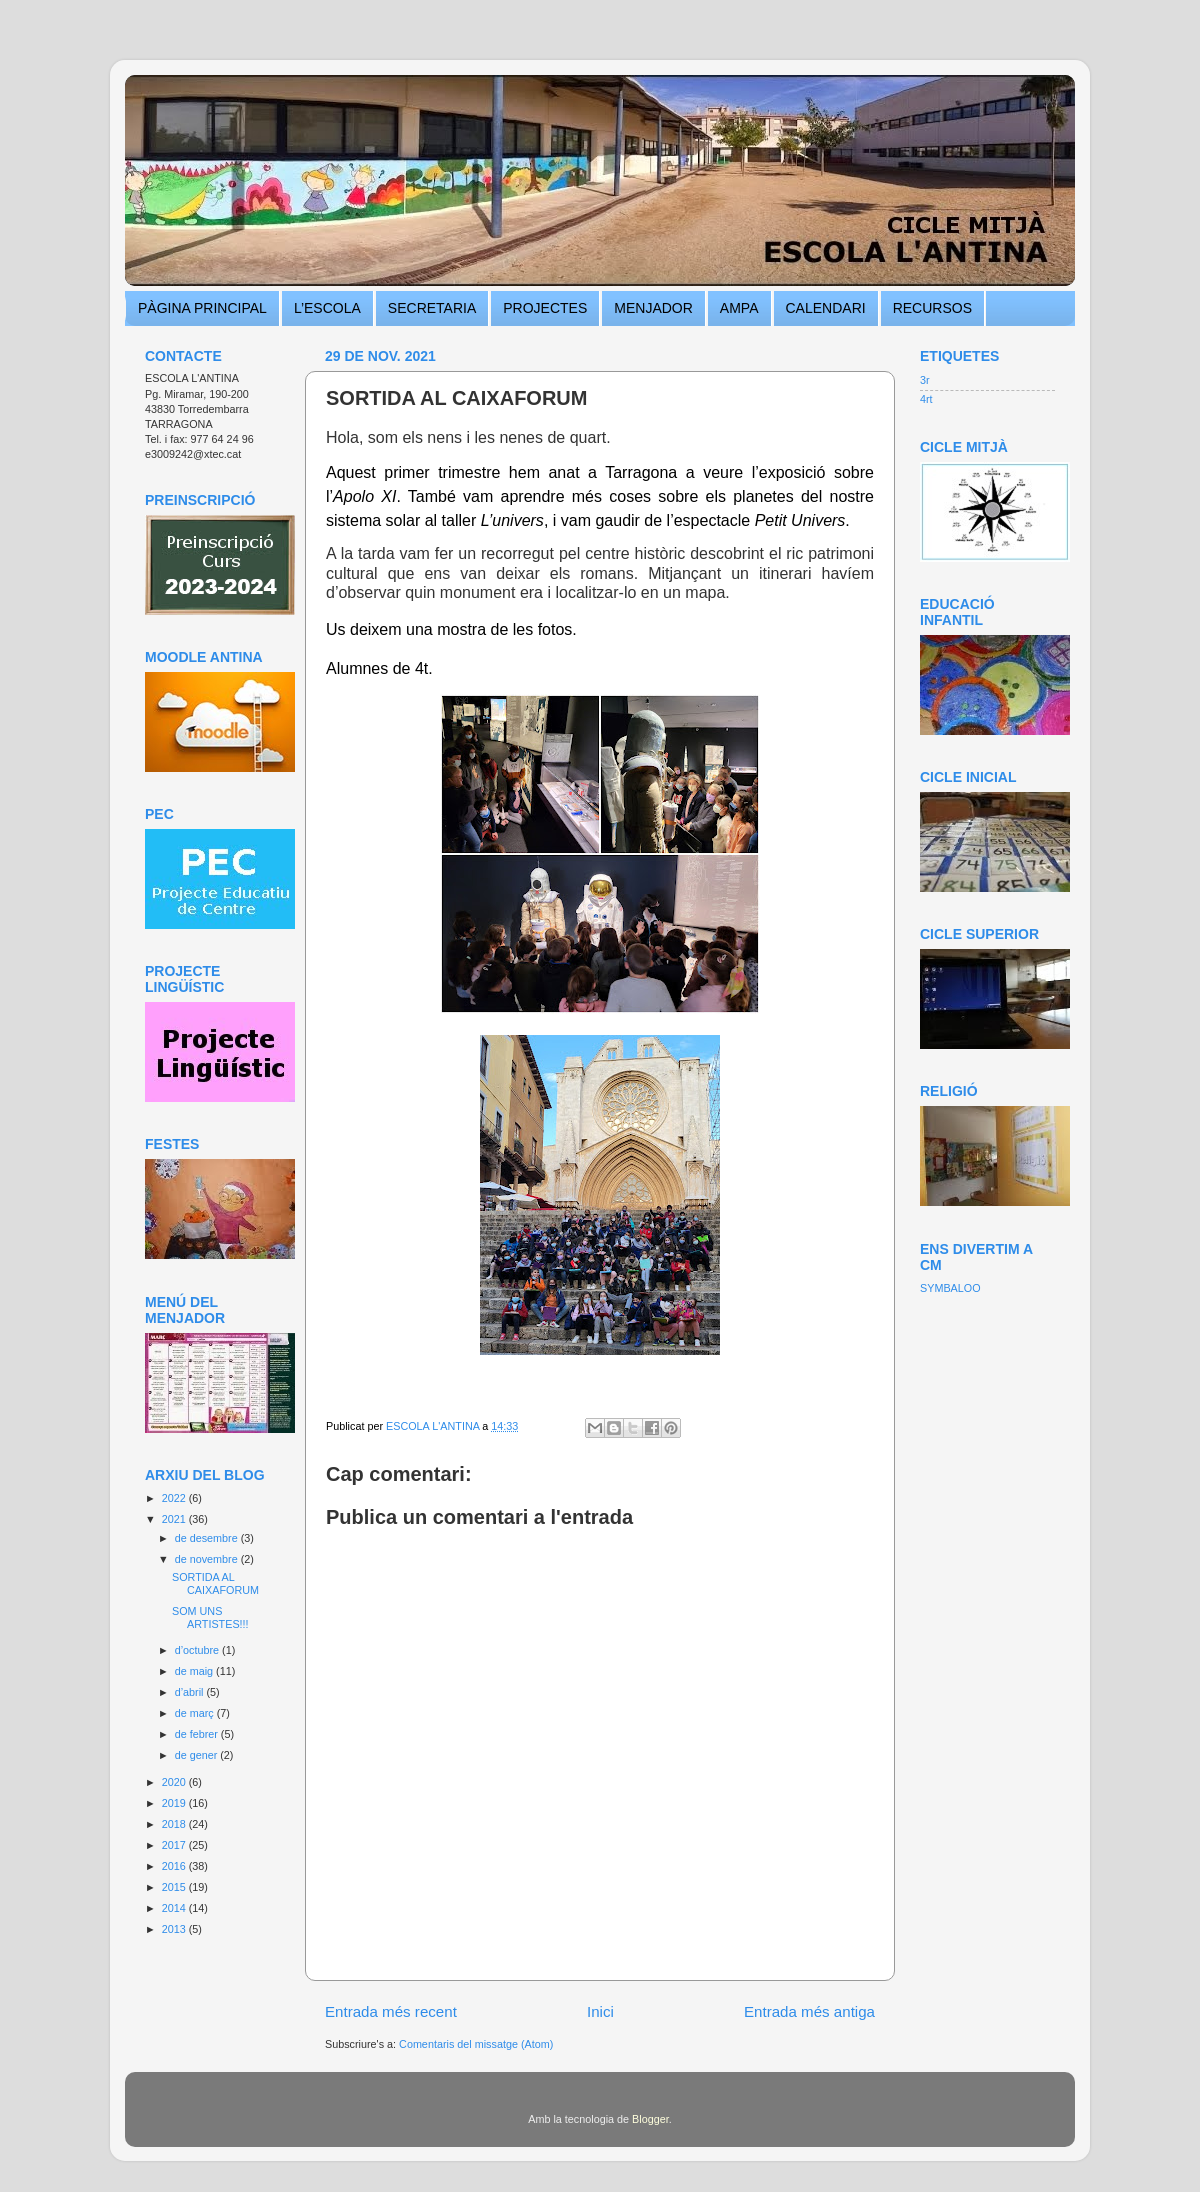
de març (196, 1713)
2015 (175, 1887)
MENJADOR (653, 308)
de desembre (208, 1538)
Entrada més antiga (809, 2011)
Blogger (650, 2119)
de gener (198, 1755)
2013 (175, 1929)
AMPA (739, 308)
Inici (600, 2011)
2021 (175, 1519)
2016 (175, 1866)
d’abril (191, 1692)
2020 (175, 1782)
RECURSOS (932, 308)
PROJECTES (545, 308)
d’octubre (198, 1650)
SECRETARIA (432, 308)
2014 (175, 1908)
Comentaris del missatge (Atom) (476, 2044)
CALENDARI (826, 308)
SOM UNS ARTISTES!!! (210, 1617)
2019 (175, 1803)
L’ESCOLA (327, 308)
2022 (175, 1498)
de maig (195, 1671)
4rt (926, 399)
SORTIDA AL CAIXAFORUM (215, 1583)
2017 (175, 1845)
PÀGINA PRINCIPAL (202, 308)
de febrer (198, 1734)
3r (925, 380)
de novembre (208, 1559)
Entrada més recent (391, 2011)
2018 (175, 1824)
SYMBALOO (950, 1288)
